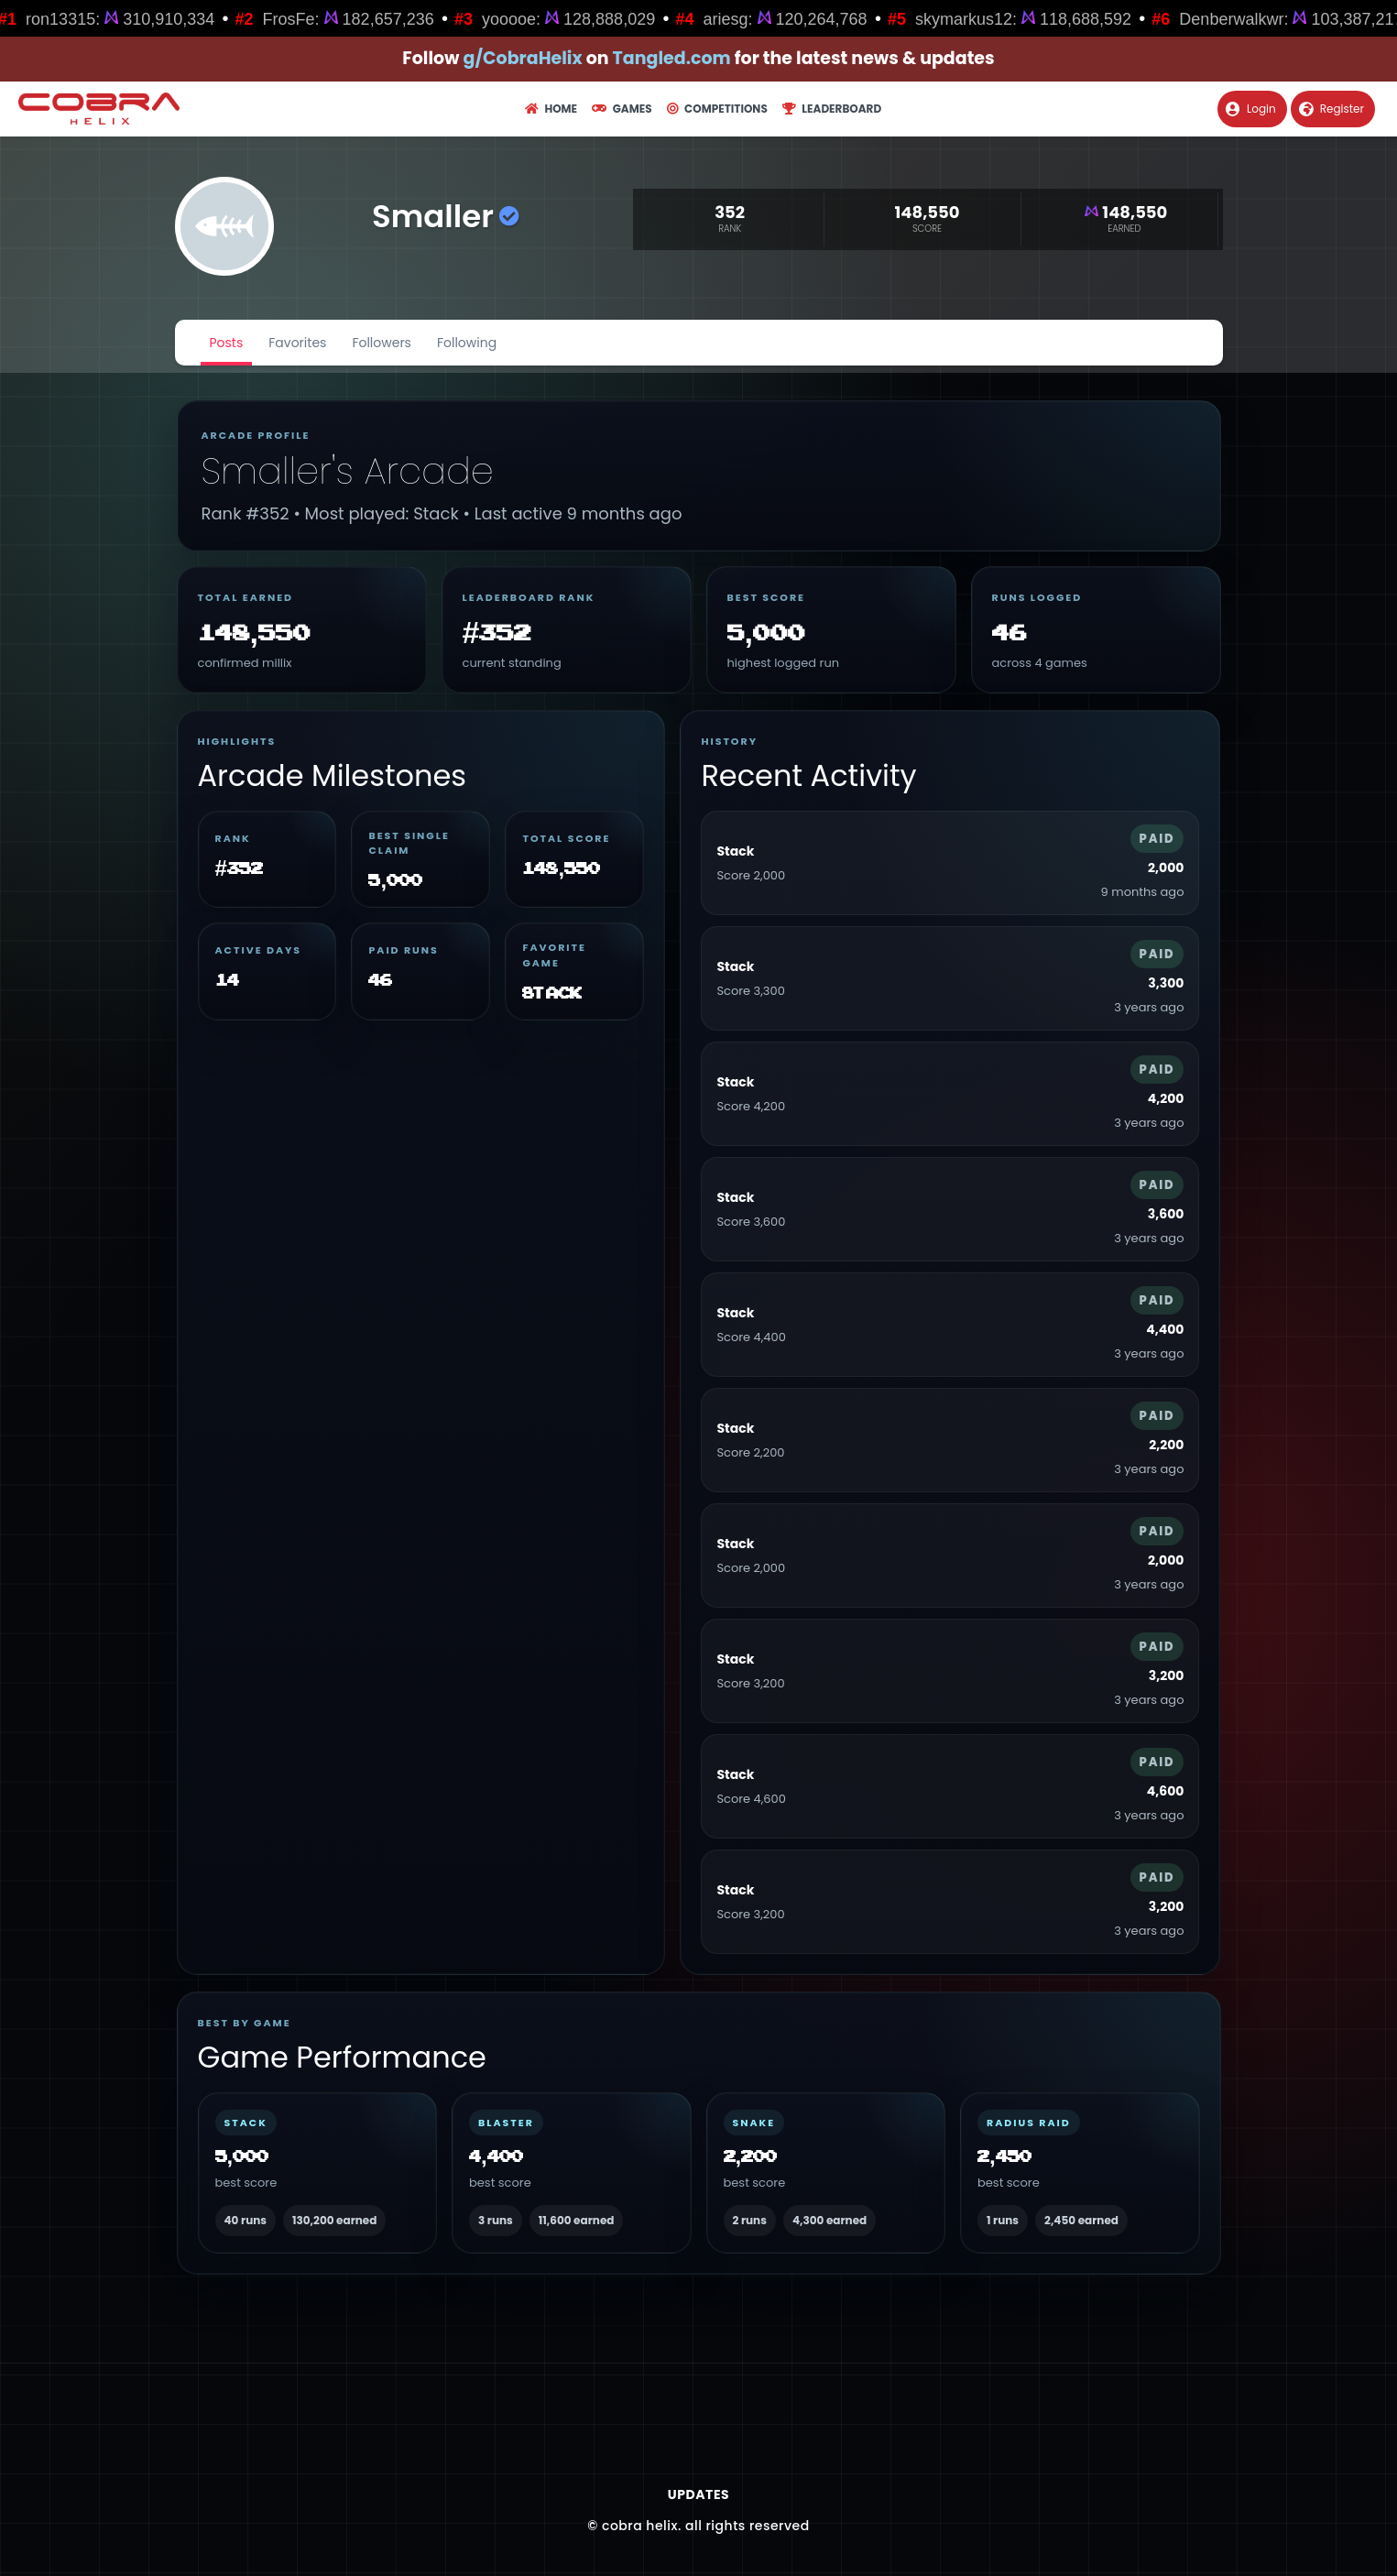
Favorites (297, 342)
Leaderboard (831, 108)
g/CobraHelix (523, 58)
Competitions (717, 108)
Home (551, 108)
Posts (227, 342)
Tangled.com (672, 58)
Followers (381, 342)
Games (621, 108)
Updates (698, 2494)
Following (467, 342)
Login (1251, 108)
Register (1331, 108)
